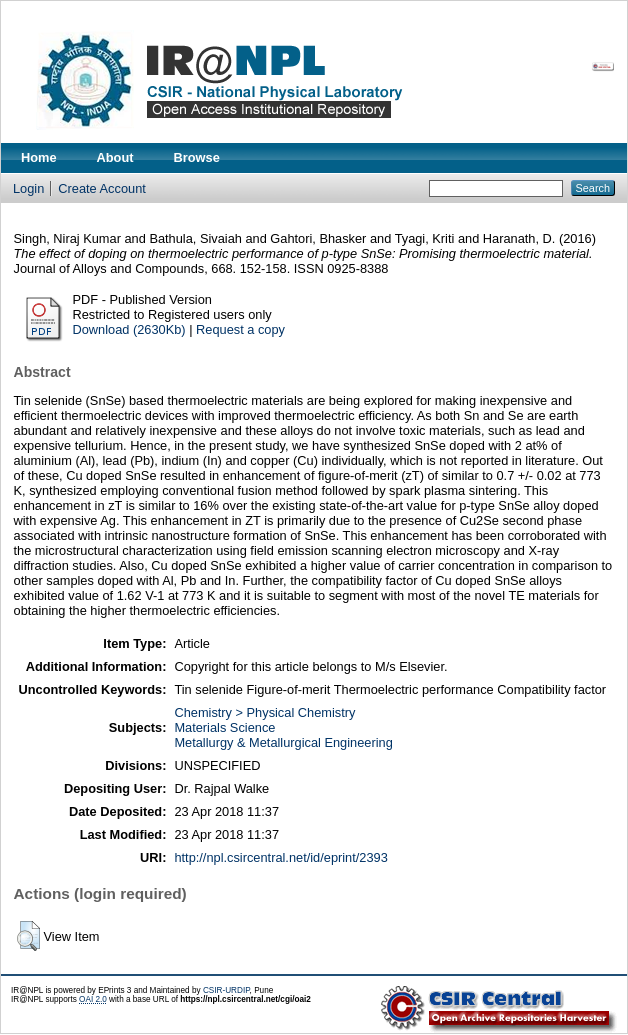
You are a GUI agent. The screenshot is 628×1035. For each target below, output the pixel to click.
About (115, 157)
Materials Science (224, 727)
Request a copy (240, 329)
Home (39, 157)
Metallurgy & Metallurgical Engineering (283, 742)
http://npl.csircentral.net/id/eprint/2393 (280, 857)
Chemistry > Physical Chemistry (264, 712)
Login (28, 188)
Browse (197, 157)
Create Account (102, 188)
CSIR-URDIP (226, 990)
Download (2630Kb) (129, 329)
